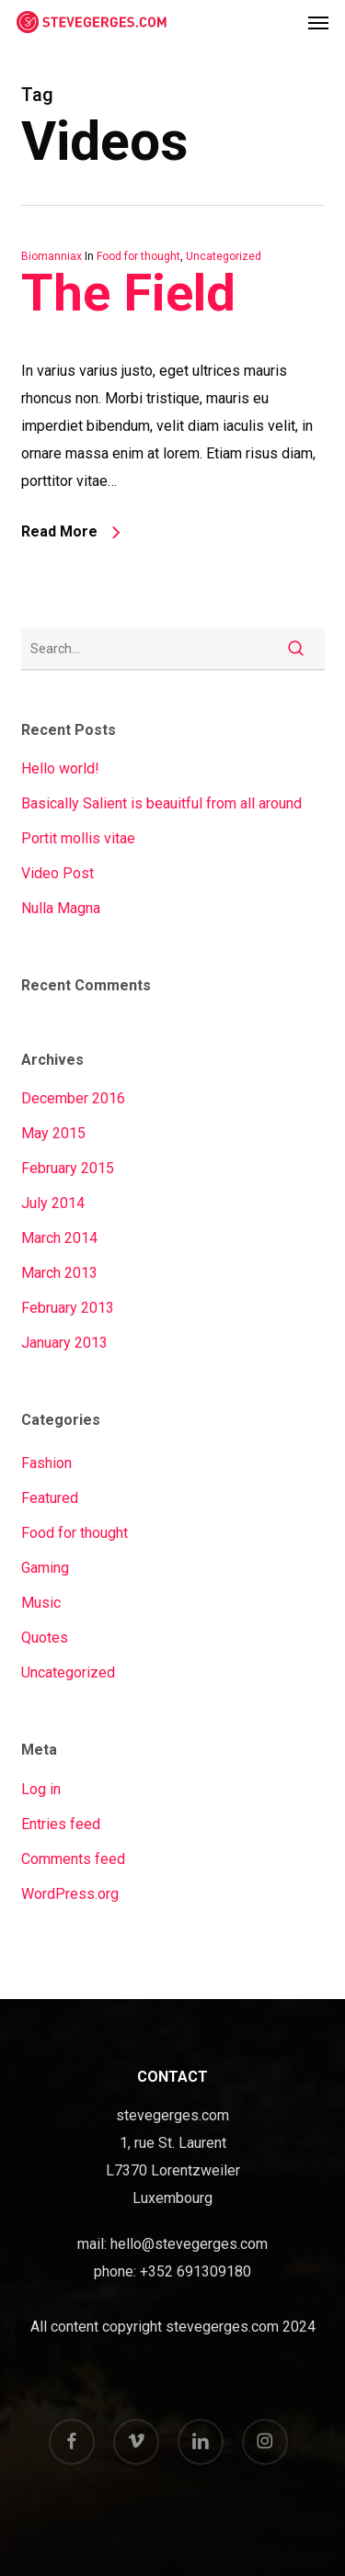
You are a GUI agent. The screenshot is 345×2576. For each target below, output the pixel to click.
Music (41, 1602)
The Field (128, 293)
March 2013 (59, 1273)
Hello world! (60, 768)
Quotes (44, 1637)
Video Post (57, 873)
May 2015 (53, 1133)
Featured (49, 1498)
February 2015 (67, 1168)
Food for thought (138, 256)
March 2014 (59, 1238)
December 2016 (73, 1098)
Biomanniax (51, 256)
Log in (41, 1789)
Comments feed (73, 1859)
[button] (318, 22)
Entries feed (60, 1824)
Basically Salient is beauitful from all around (161, 803)
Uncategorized (223, 256)
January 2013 (64, 1342)
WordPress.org (70, 1894)
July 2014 (53, 1203)
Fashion (46, 1463)
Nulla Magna (60, 908)
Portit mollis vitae (78, 838)
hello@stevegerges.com (189, 2244)
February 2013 (67, 1307)
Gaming (45, 1567)
